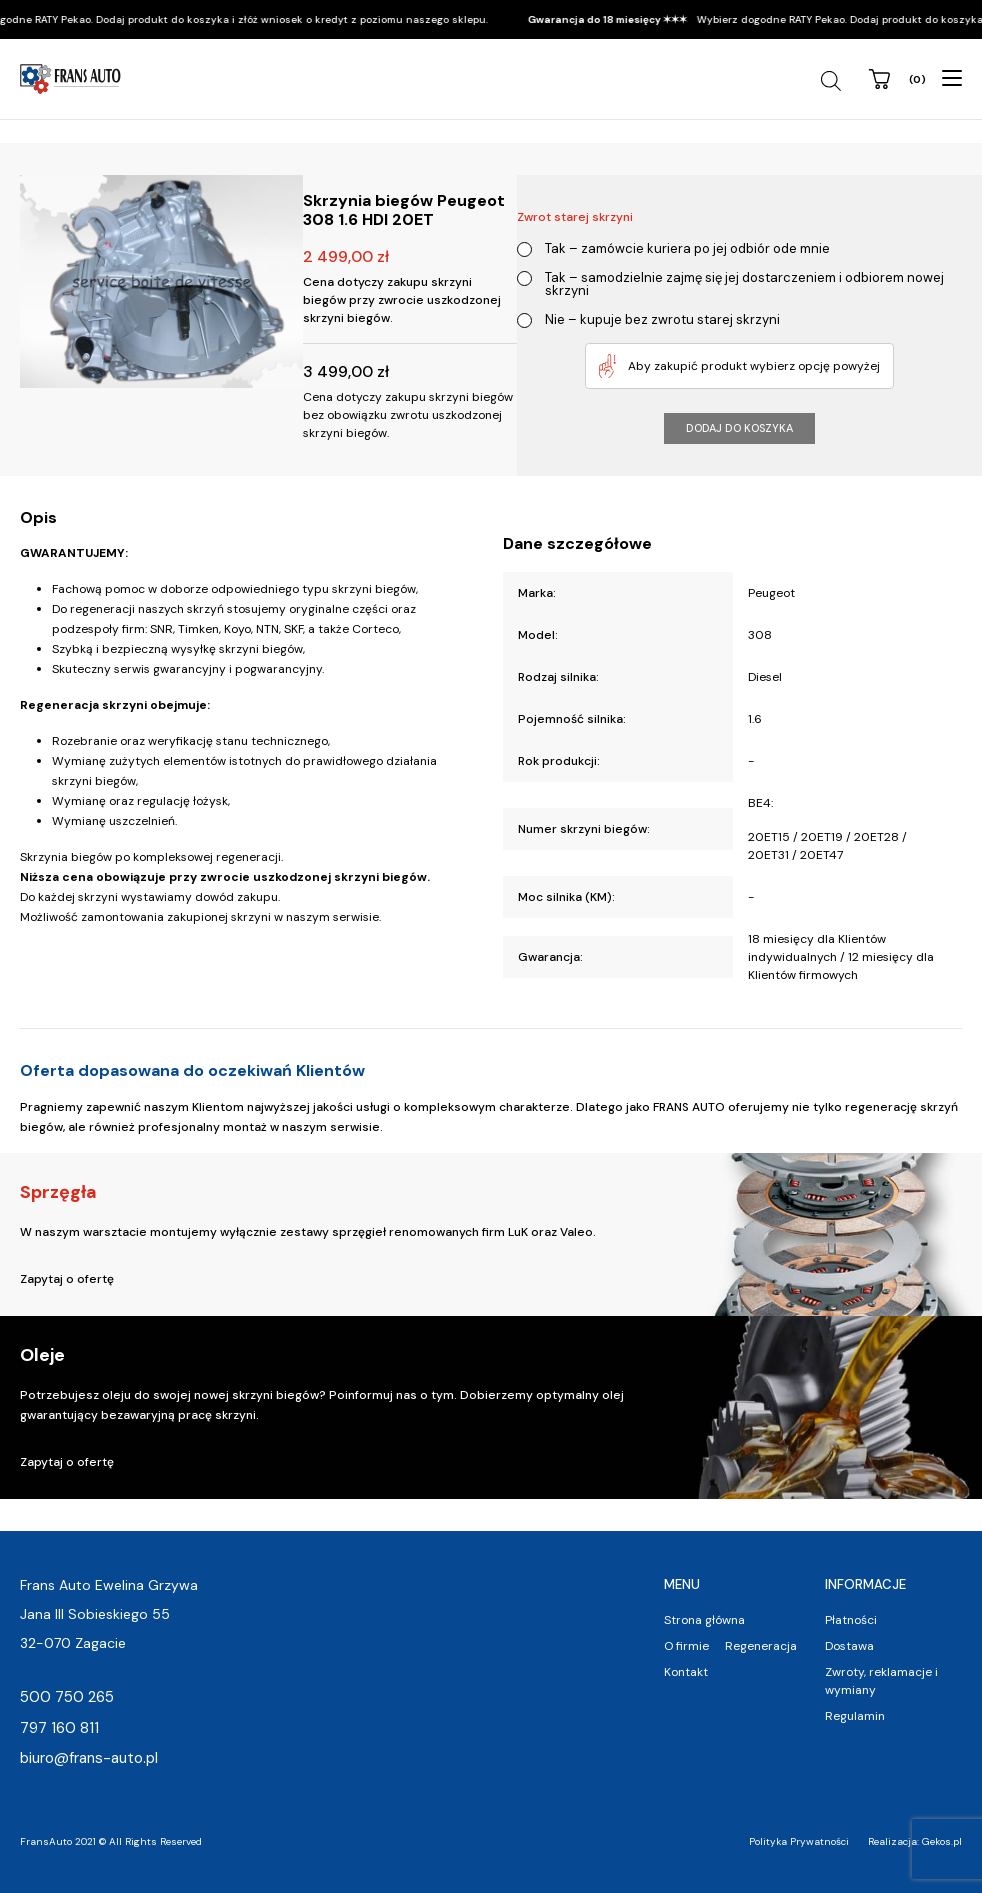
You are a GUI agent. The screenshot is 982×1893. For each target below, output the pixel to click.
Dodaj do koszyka (739, 428)
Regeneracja (761, 1646)
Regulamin (855, 1716)
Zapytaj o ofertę (67, 1279)
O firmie (686, 1646)
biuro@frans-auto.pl (89, 1758)
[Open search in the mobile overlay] (833, 81)
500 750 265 (67, 1697)
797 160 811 (59, 1728)
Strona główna (704, 1620)
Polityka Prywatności (799, 1841)
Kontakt (686, 1672)
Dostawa (849, 1646)
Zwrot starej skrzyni (575, 217)
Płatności (851, 1620)
